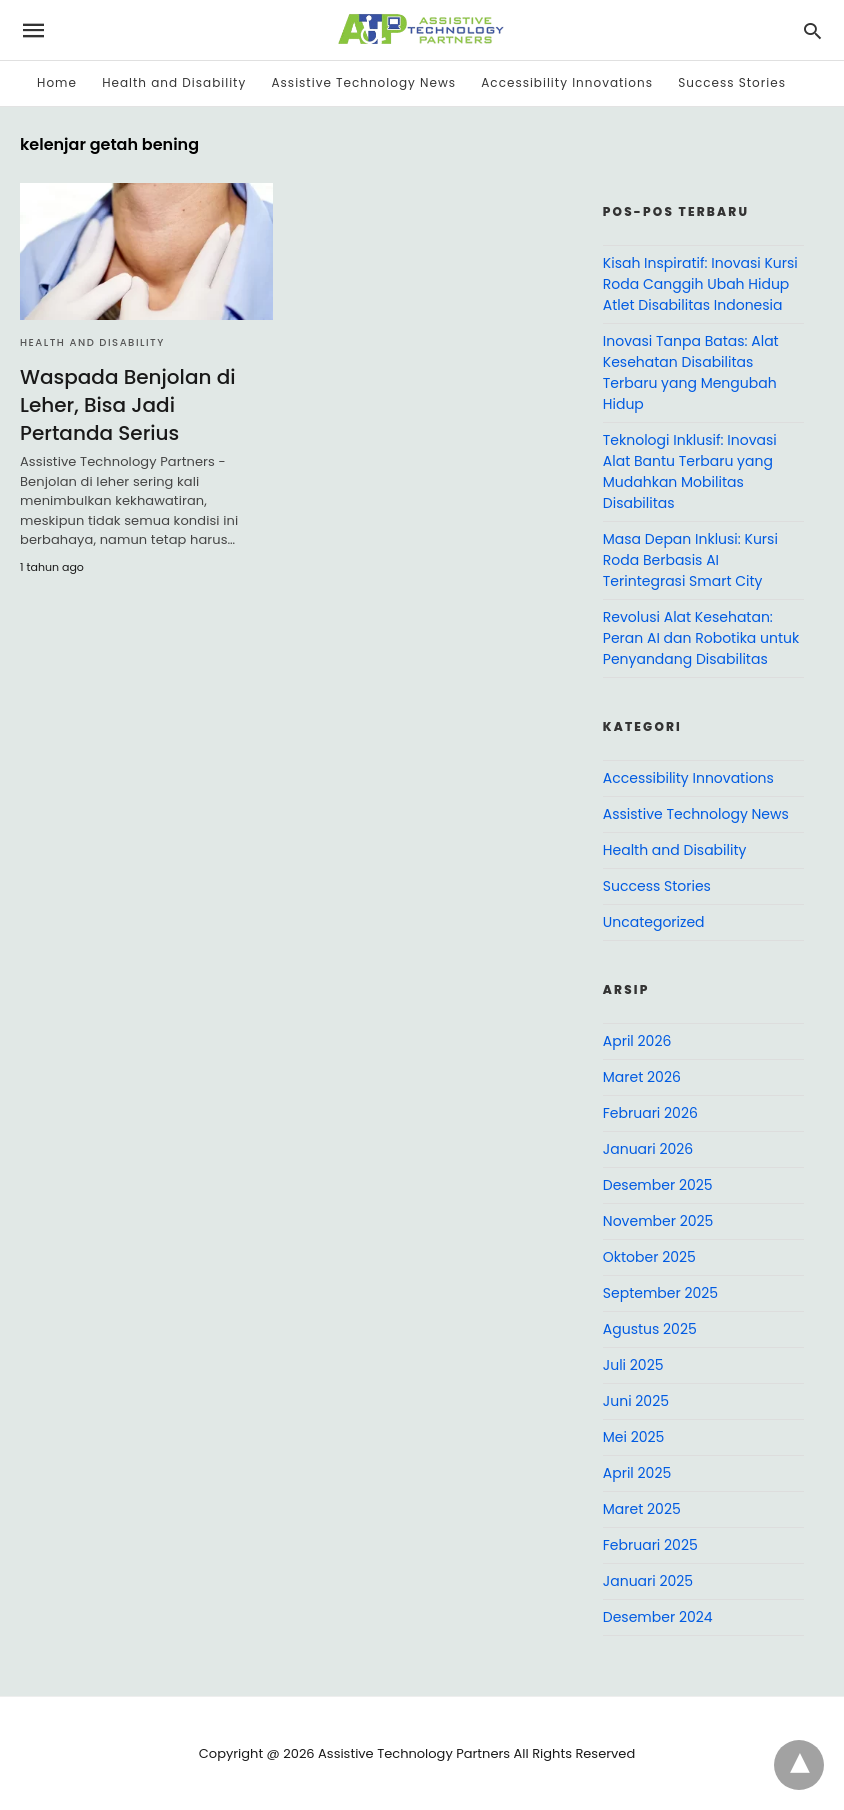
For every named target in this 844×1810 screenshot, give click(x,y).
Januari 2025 (648, 1581)
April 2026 (637, 1041)
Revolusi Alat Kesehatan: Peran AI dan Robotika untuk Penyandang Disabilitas (701, 638)
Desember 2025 (658, 1185)
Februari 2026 (650, 1113)
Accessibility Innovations (567, 82)
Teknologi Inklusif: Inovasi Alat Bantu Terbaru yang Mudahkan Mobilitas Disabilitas (690, 471)
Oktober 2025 (649, 1257)
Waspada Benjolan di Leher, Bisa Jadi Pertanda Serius (127, 405)
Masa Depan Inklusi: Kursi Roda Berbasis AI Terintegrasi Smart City (690, 560)
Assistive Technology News (364, 82)
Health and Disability (174, 82)
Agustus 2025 (650, 1329)
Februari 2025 (650, 1545)
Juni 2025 (636, 1401)
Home (57, 82)
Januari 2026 (648, 1149)
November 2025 (658, 1221)
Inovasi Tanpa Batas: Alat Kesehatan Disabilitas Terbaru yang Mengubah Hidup (691, 372)
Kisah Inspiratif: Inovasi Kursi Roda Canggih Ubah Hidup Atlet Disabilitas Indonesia (700, 284)
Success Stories (732, 82)
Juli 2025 (633, 1365)
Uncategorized (654, 922)
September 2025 (660, 1293)
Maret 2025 (642, 1509)
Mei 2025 (634, 1437)
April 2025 (637, 1473)
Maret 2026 (642, 1077)
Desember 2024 (658, 1617)
